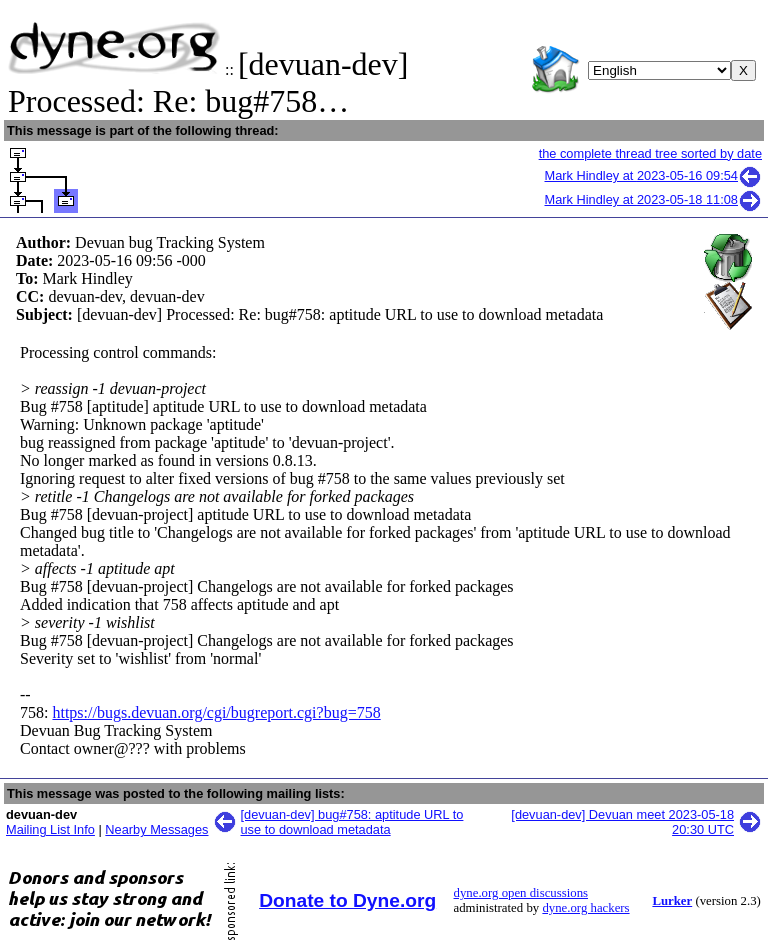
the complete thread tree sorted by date (650, 153)
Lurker (672, 901)
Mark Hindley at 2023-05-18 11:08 (654, 199)
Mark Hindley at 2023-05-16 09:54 (654, 175)
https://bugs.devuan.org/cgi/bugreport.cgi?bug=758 (216, 712)
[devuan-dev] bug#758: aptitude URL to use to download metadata (352, 822)
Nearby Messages (156, 829)
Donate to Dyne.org (347, 900)
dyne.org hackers (585, 908)
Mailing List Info (50, 829)
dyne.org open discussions (521, 893)
